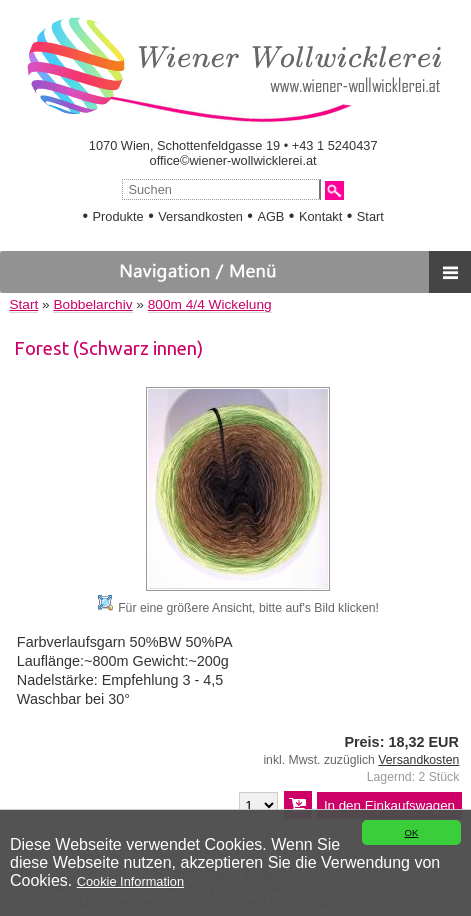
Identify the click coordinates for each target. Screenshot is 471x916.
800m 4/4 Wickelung (210, 304)
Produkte (117, 216)
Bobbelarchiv (92, 304)
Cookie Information (130, 881)
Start (370, 216)
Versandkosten (200, 216)
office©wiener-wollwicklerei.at (233, 160)
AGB (270, 216)
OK (411, 832)
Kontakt (320, 216)
